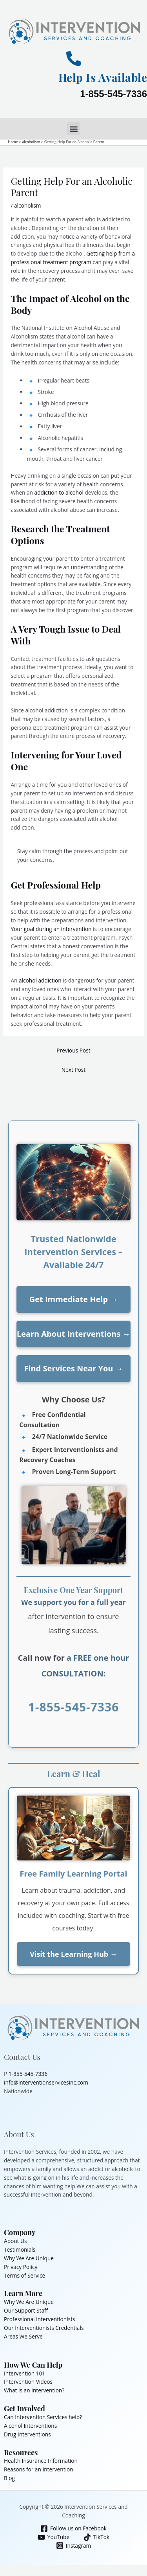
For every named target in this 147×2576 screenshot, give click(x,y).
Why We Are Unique (29, 2258)
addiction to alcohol (58, 492)
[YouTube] (53, 2537)
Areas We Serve (23, 2336)
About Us (15, 2241)
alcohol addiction (40, 980)
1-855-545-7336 (113, 93)
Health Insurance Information (41, 2460)
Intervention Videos (28, 2381)
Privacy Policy (20, 2267)
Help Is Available (102, 77)
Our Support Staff (26, 2310)
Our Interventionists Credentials (43, 2327)
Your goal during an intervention (52, 929)
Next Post (73, 1069)
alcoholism (27, 205)
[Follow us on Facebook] (73, 2528)
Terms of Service (24, 2275)
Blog (9, 2478)
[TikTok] (97, 2537)
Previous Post (73, 1050)
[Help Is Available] (73, 58)
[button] (73, 128)
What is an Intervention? (34, 2390)
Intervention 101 (24, 2373)
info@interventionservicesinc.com (46, 2082)
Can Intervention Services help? (43, 2417)
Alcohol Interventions (30, 2425)
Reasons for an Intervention (38, 2469)
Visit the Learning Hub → (73, 1954)
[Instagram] (73, 2545)
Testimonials (19, 2249)
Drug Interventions (27, 2434)
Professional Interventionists (39, 2319)
